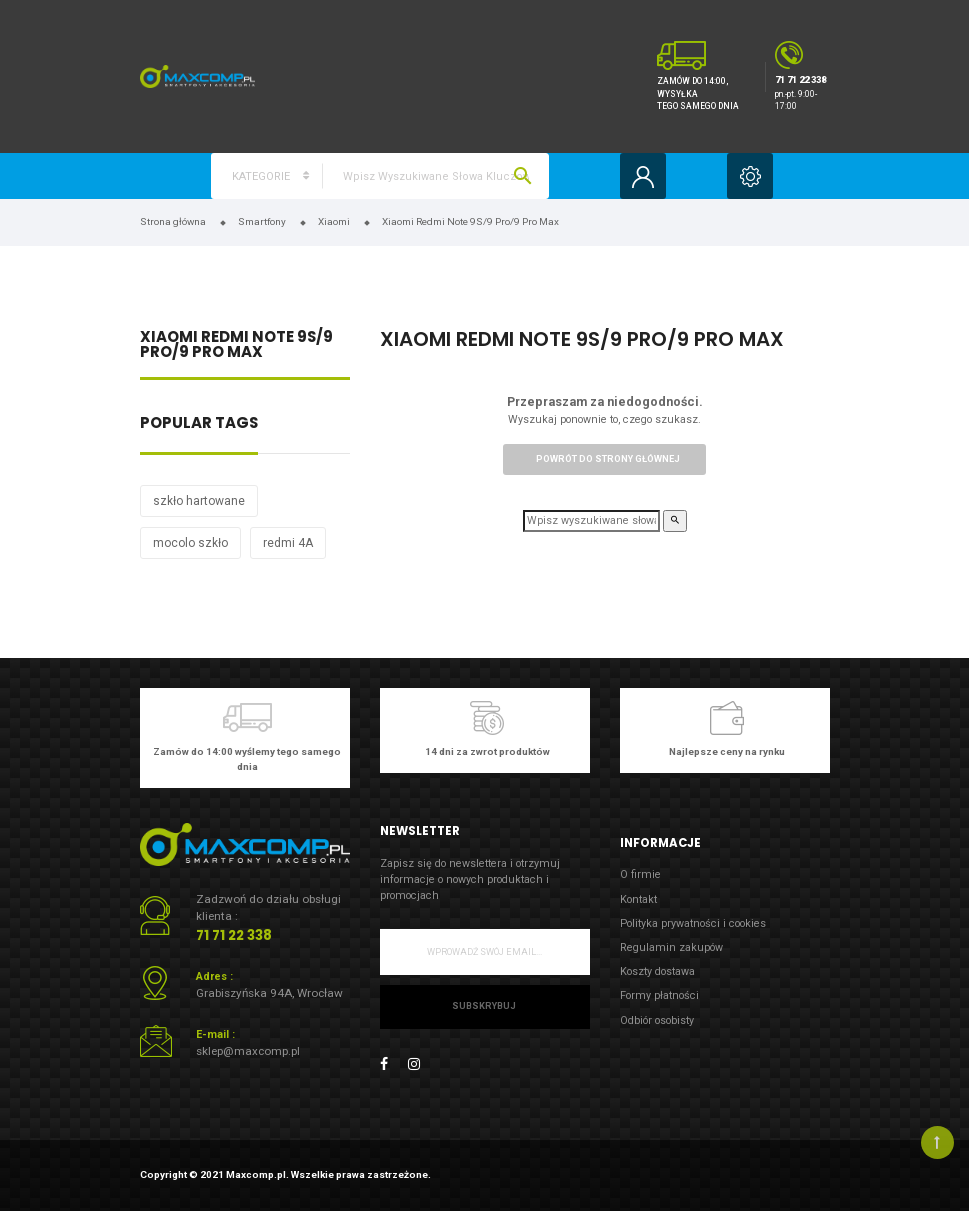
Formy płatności (659, 995)
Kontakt (638, 899)
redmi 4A (288, 543)
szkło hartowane (199, 501)
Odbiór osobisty (657, 1020)
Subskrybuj (484, 1006)
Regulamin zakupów (671, 947)
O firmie (640, 874)
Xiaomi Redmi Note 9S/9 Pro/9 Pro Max (236, 346)
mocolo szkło (190, 543)
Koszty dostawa (657, 971)
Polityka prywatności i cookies (693, 923)
